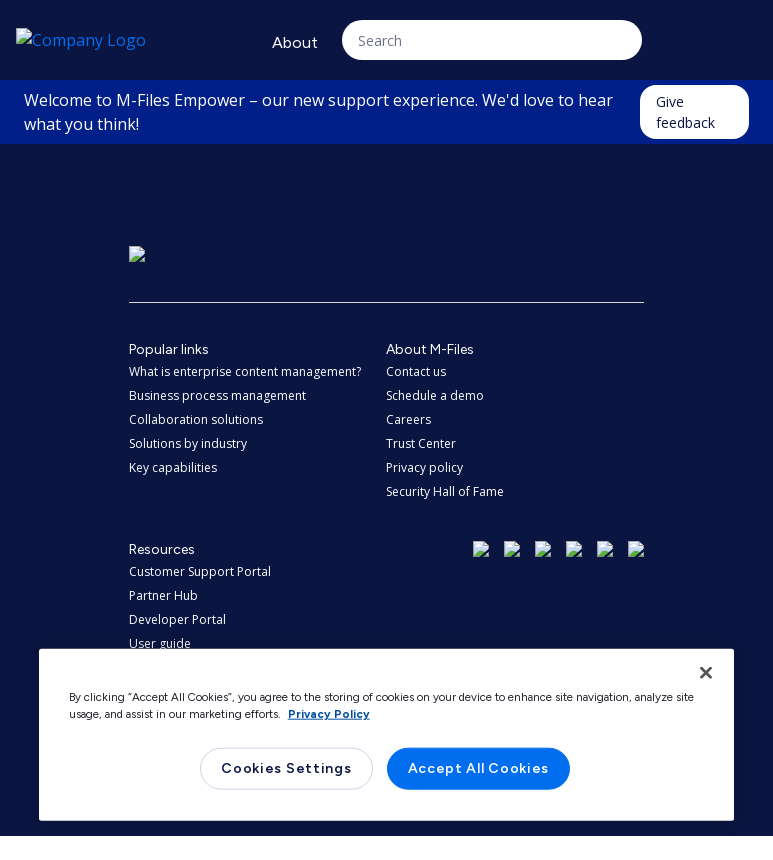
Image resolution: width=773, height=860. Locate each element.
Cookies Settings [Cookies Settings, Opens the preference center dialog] (286, 768)
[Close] (706, 673)
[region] (387, 735)
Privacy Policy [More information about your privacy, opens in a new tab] (329, 714)
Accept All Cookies (479, 768)
